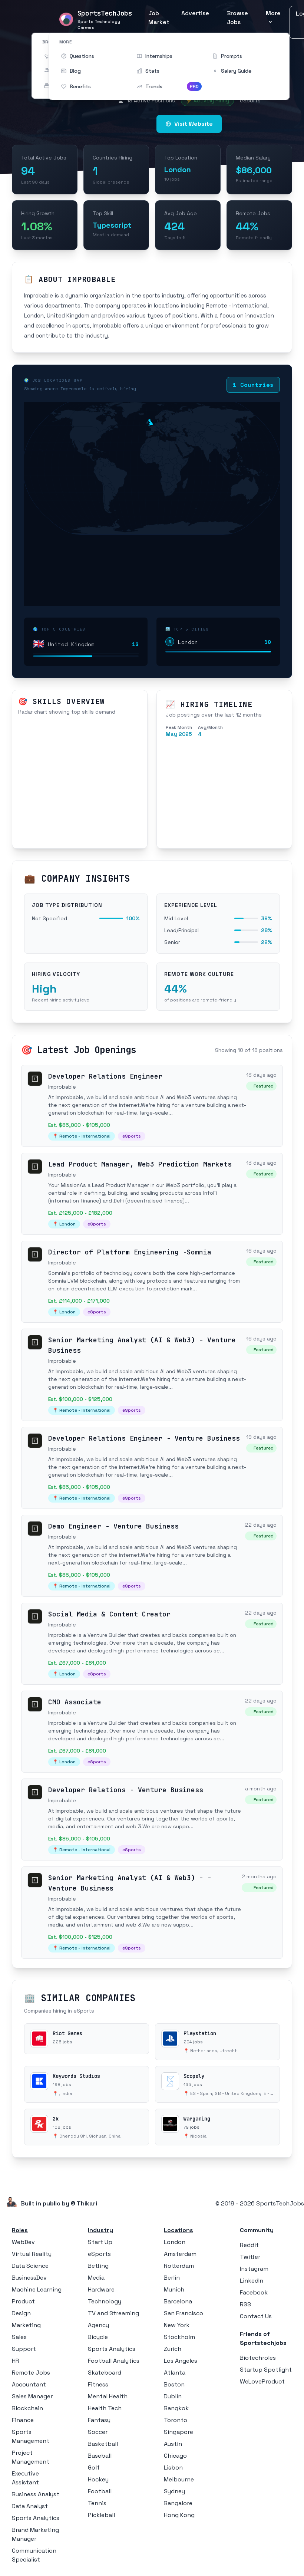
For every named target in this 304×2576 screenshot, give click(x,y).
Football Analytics (113, 2361)
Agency (98, 2325)
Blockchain (27, 2408)
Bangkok (176, 2408)
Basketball (103, 2444)
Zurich (172, 2349)
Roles (20, 2230)
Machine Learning (37, 2289)
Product (23, 2301)
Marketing (26, 2325)
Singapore (178, 2432)
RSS (245, 2304)
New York (176, 2325)
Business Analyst (35, 2494)
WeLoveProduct (262, 2381)
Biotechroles (258, 2358)
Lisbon (173, 2467)
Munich (174, 2289)
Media (96, 2277)
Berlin (172, 2277)
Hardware (101, 2289)
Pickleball (101, 2515)
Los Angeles (180, 2361)
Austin (173, 2444)
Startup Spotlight (266, 2369)
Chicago (175, 2456)
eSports (99, 2254)
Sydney (174, 2491)
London (174, 2242)
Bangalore (178, 2503)
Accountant (29, 2384)
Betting (98, 2266)
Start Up (100, 2242)
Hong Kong (179, 2515)
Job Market (158, 17)
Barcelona (178, 2301)
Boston (174, 2384)
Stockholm (179, 2337)
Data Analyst (30, 2506)
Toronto (175, 2420)
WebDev (23, 2242)
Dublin (173, 2396)
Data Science (30, 2266)
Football (100, 2491)
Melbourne (179, 2479)
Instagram (254, 2269)
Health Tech (105, 2408)
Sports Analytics (35, 2518)
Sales (19, 2337)
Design (21, 2313)
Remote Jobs (31, 2372)
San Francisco (183, 2313)
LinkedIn (251, 2280)
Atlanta (174, 2372)
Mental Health (108, 2396)
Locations (178, 2230)
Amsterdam (180, 2254)
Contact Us (256, 2316)
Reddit (249, 2245)
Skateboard (104, 2372)
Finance (23, 2420)
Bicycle (98, 2337)
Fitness (98, 2384)
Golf (94, 2467)
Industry (100, 2230)
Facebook (254, 2292)
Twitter (250, 2257)
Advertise (195, 13)
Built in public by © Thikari (59, 2203)
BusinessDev (29, 2277)
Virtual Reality (32, 2254)
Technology (104, 2301)
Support (24, 2349)
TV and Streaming (113, 2313)
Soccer (98, 2432)
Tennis (97, 2503)
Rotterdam (179, 2266)
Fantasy (99, 2420)
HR (15, 2361)
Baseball (100, 2456)
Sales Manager (32, 2396)
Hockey (98, 2479)
